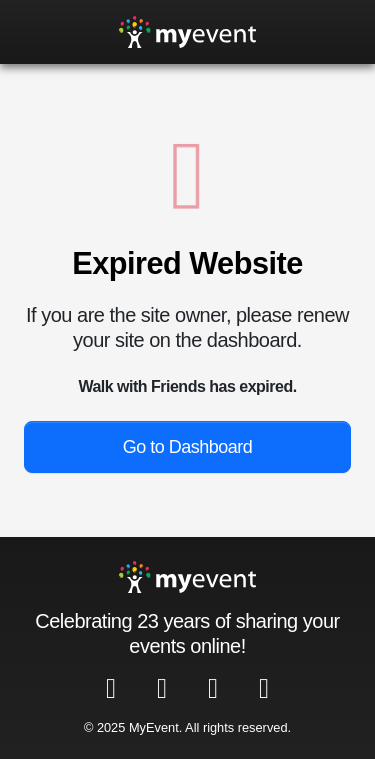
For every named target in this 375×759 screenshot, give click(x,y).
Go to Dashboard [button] (188, 447)
